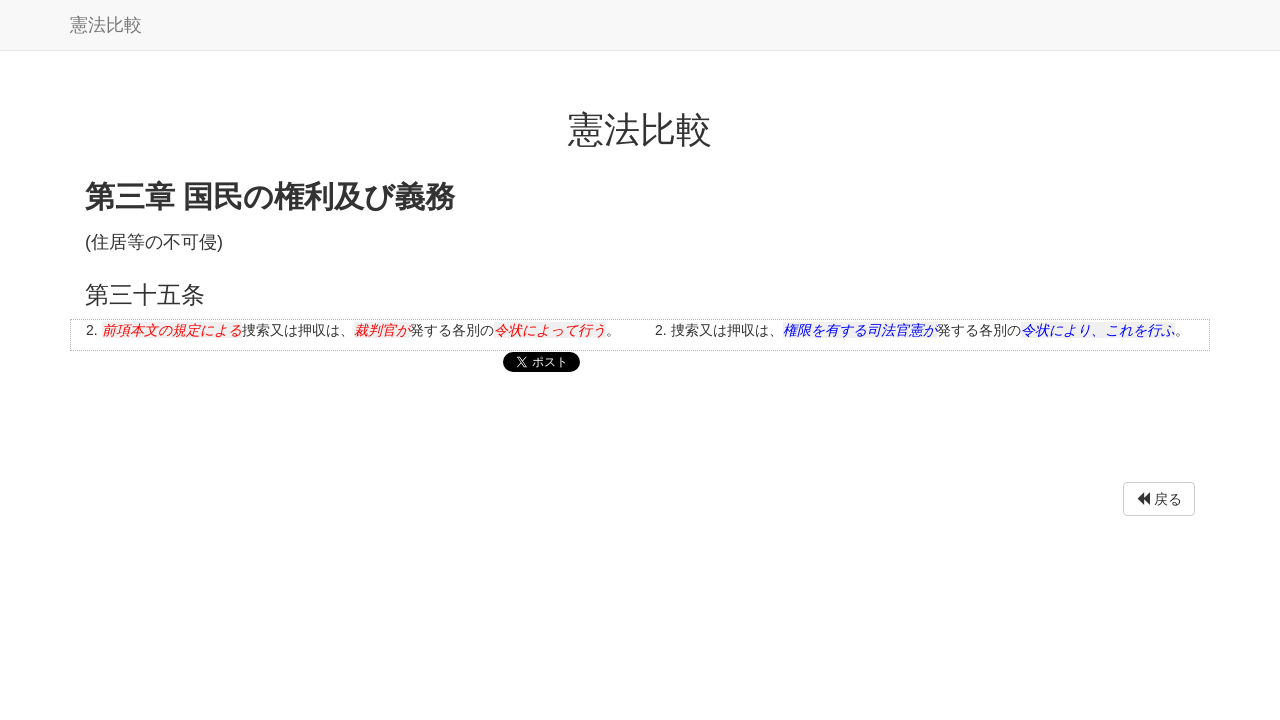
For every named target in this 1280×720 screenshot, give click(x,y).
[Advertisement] (640, 432)
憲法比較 (106, 25)
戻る (1159, 498)
